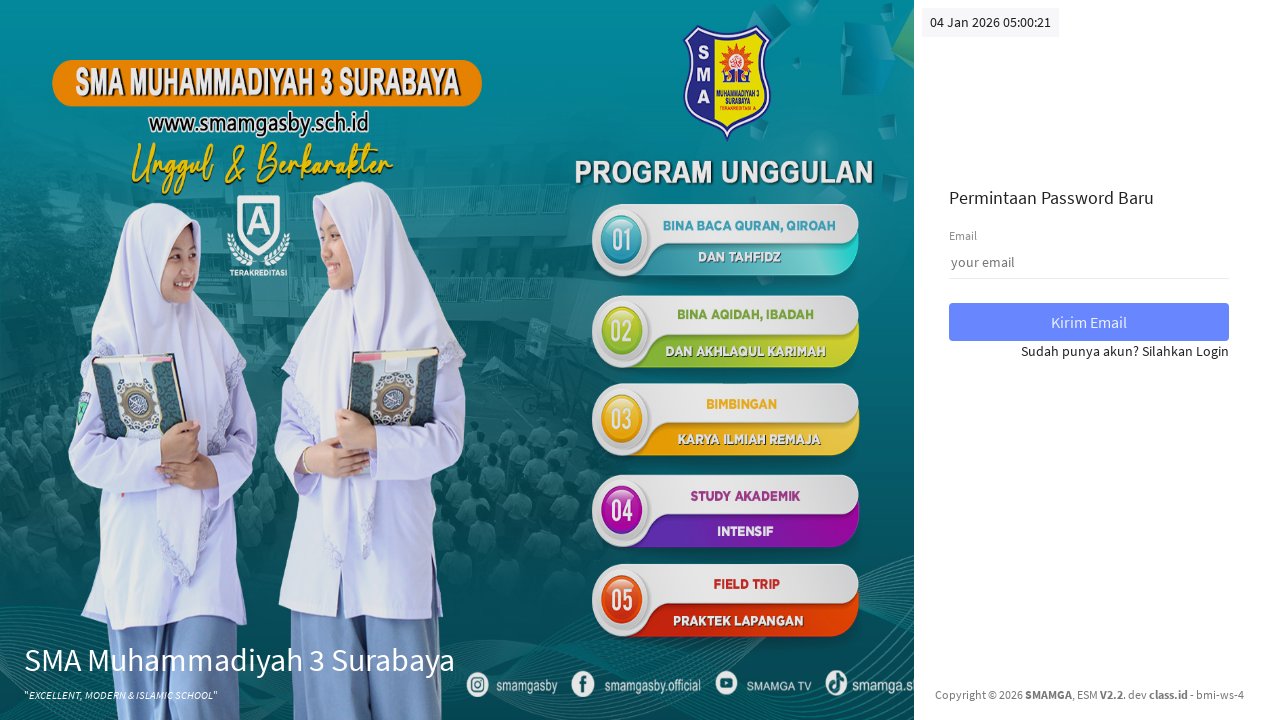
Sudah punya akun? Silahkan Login (1125, 351)
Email (963, 235)
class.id (1168, 694)
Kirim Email (1089, 322)
